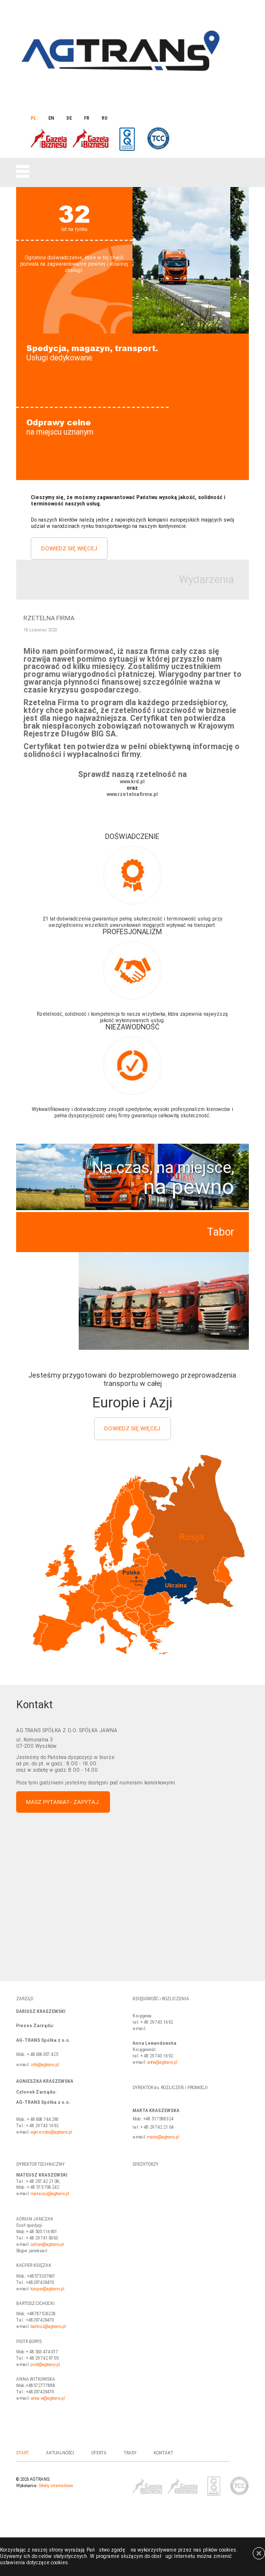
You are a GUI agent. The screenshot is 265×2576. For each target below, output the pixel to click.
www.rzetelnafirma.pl (132, 794)
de (69, 118)
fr (86, 118)
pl (33, 118)
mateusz (39, 2194)
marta (152, 2137)
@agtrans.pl (166, 2062)
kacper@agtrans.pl (48, 2289)
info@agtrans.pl (45, 2065)
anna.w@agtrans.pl (48, 2398)
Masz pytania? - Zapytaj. (63, 1801)
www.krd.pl (132, 782)
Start (22, 2453)
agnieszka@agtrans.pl (51, 2132)
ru (105, 118)
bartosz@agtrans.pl (48, 2326)
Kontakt (163, 2453)
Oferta (99, 2453)
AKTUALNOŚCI (60, 2453)
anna (151, 2062)
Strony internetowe (56, 2486)
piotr (35, 2364)
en (51, 118)
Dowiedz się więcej (69, 548)
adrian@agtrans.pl (47, 2244)
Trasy (130, 2453)
